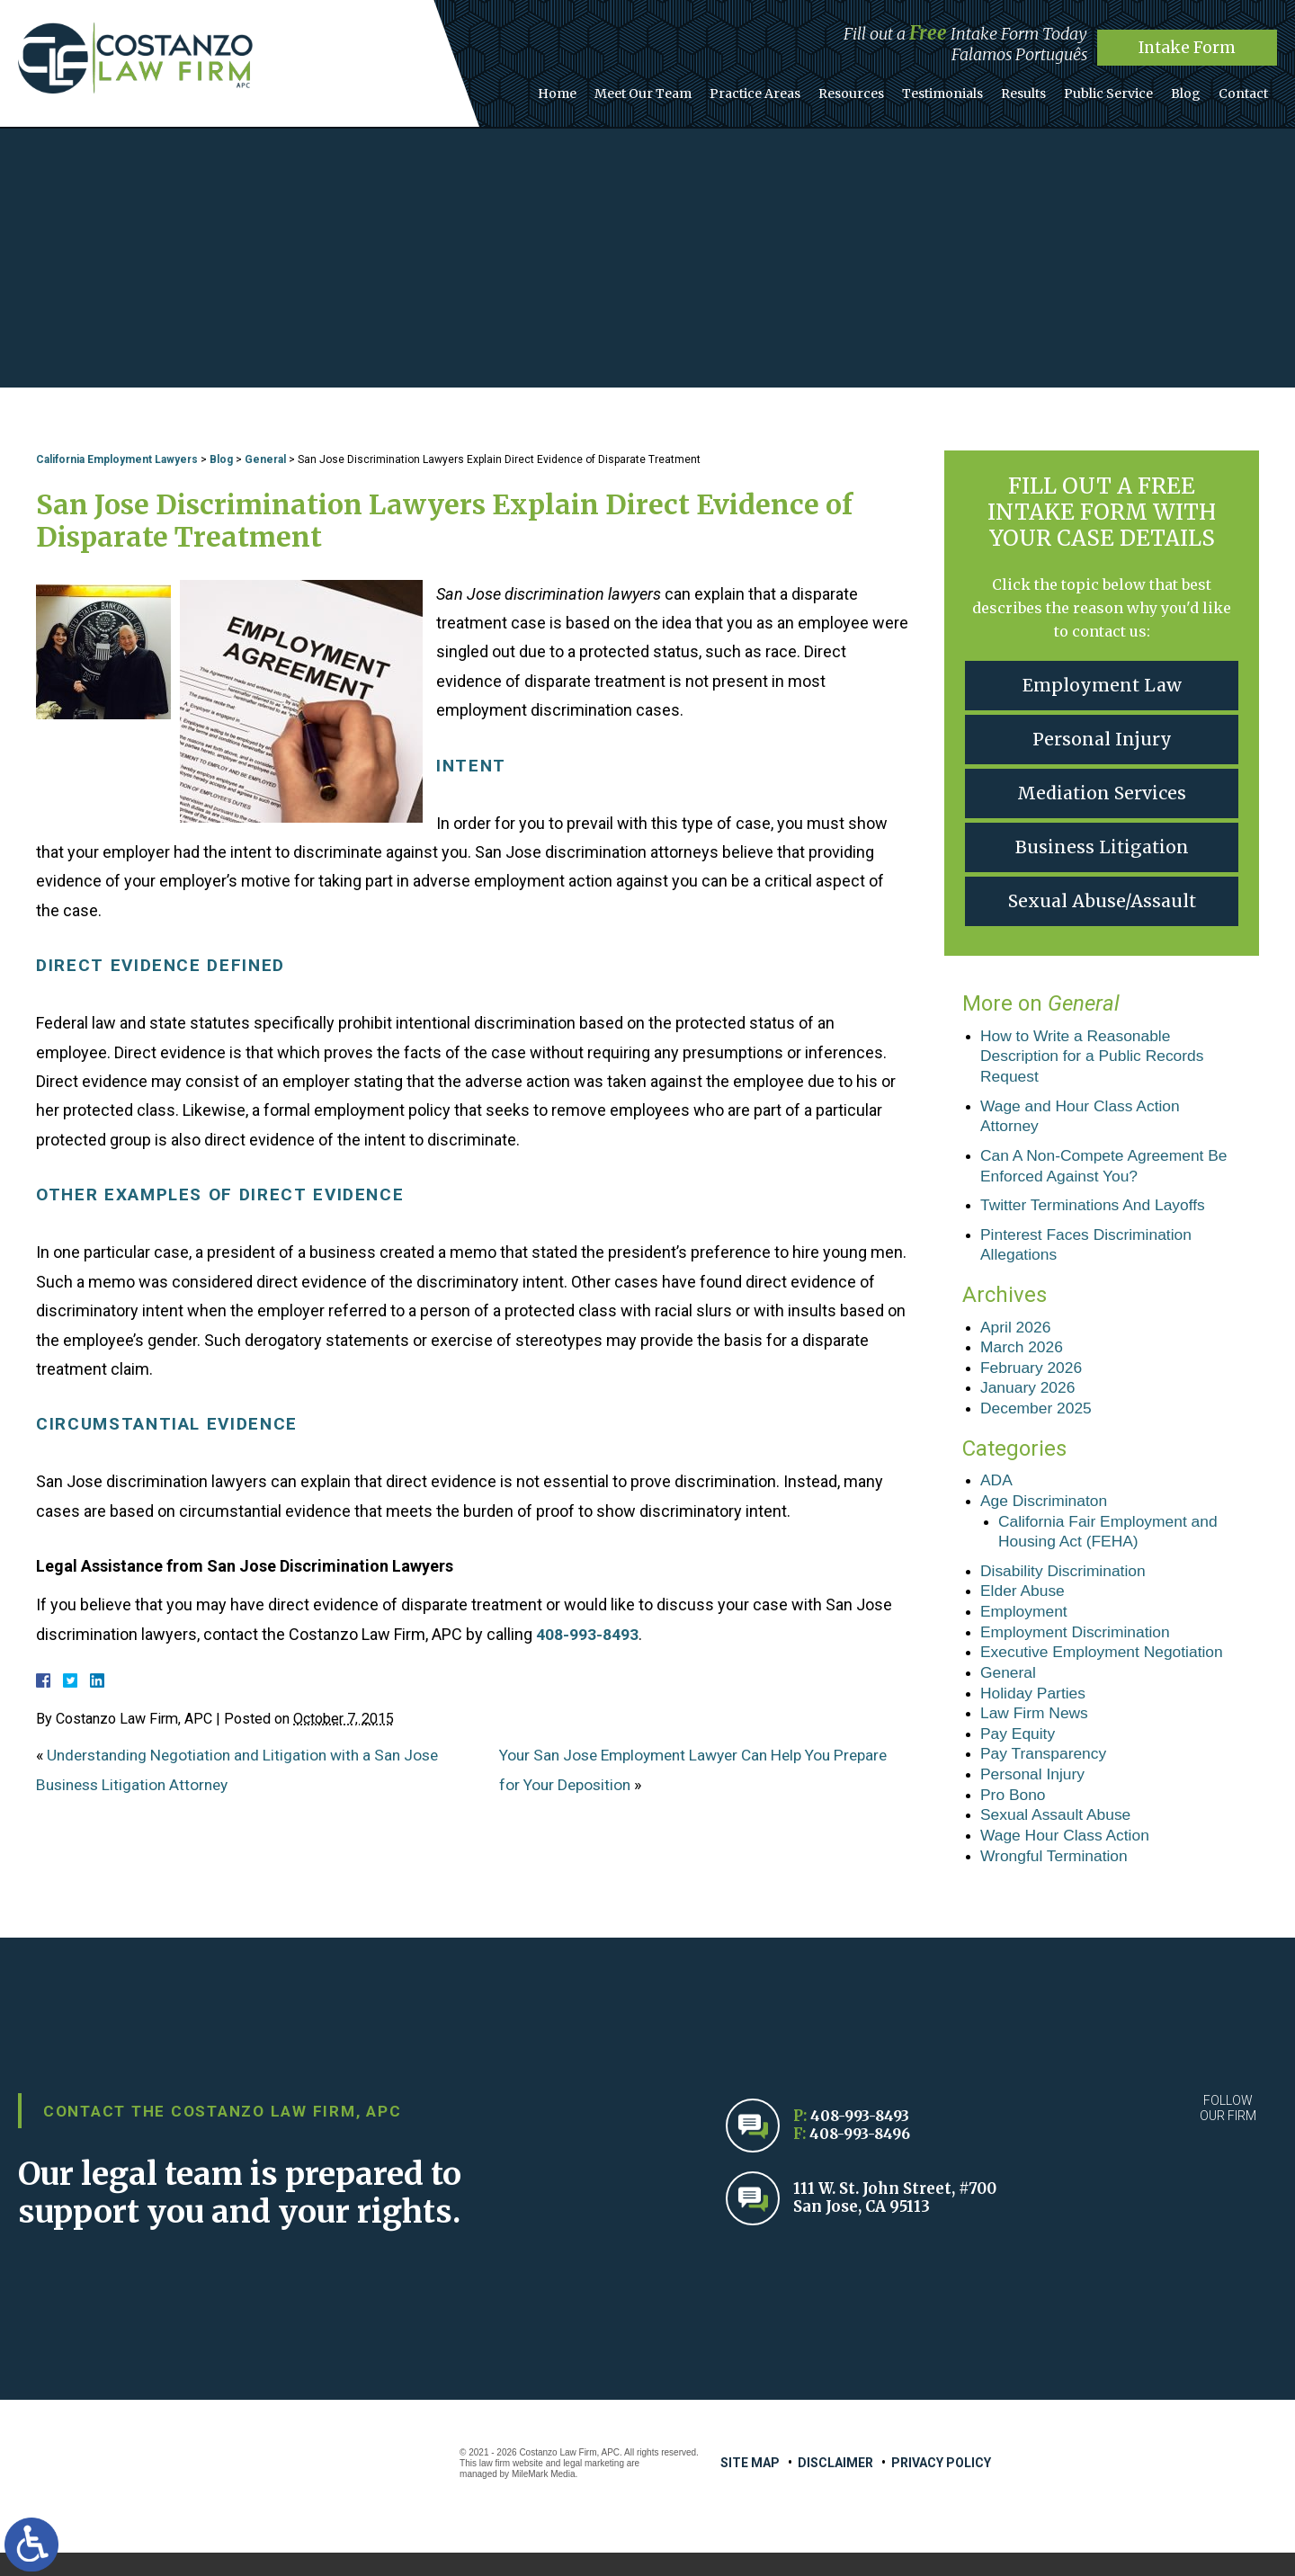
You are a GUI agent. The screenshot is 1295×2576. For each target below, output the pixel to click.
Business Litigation (1102, 847)
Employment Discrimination (1078, 1647)
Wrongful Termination (1056, 1878)
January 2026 (1029, 1396)
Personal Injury (1102, 739)
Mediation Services (1102, 793)
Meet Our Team (683, 89)
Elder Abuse (1023, 1605)
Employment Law (1102, 685)
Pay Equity (1019, 1752)
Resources (881, 89)
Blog (1194, 89)
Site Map (750, 2486)
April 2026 (1016, 1333)
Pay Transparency (1045, 1773)
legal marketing (593, 2486)
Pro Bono (1014, 1815)
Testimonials (966, 89)
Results (1042, 89)
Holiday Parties (1034, 1710)
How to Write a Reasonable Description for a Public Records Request (1095, 1057)
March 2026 (1023, 1355)
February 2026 (1032, 1376)
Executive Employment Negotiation (1105, 1668)
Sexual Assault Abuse (1058, 1836)
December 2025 (1037, 1418)
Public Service (1121, 89)
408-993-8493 (587, 1634)
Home (603, 89)
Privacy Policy (941, 2486)
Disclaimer (835, 2486)
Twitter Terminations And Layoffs (1096, 1210)
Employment (1025, 1626)
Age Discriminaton (1046, 1511)
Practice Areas (790, 89)
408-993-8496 (862, 2157)
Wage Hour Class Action (1067, 1857)
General (265, 459)
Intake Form (1187, 47)
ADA (997, 1491)
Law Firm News (1036, 1731)
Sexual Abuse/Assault (1101, 901)
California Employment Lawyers (117, 459)
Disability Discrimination (1065, 1583)
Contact (1246, 89)
